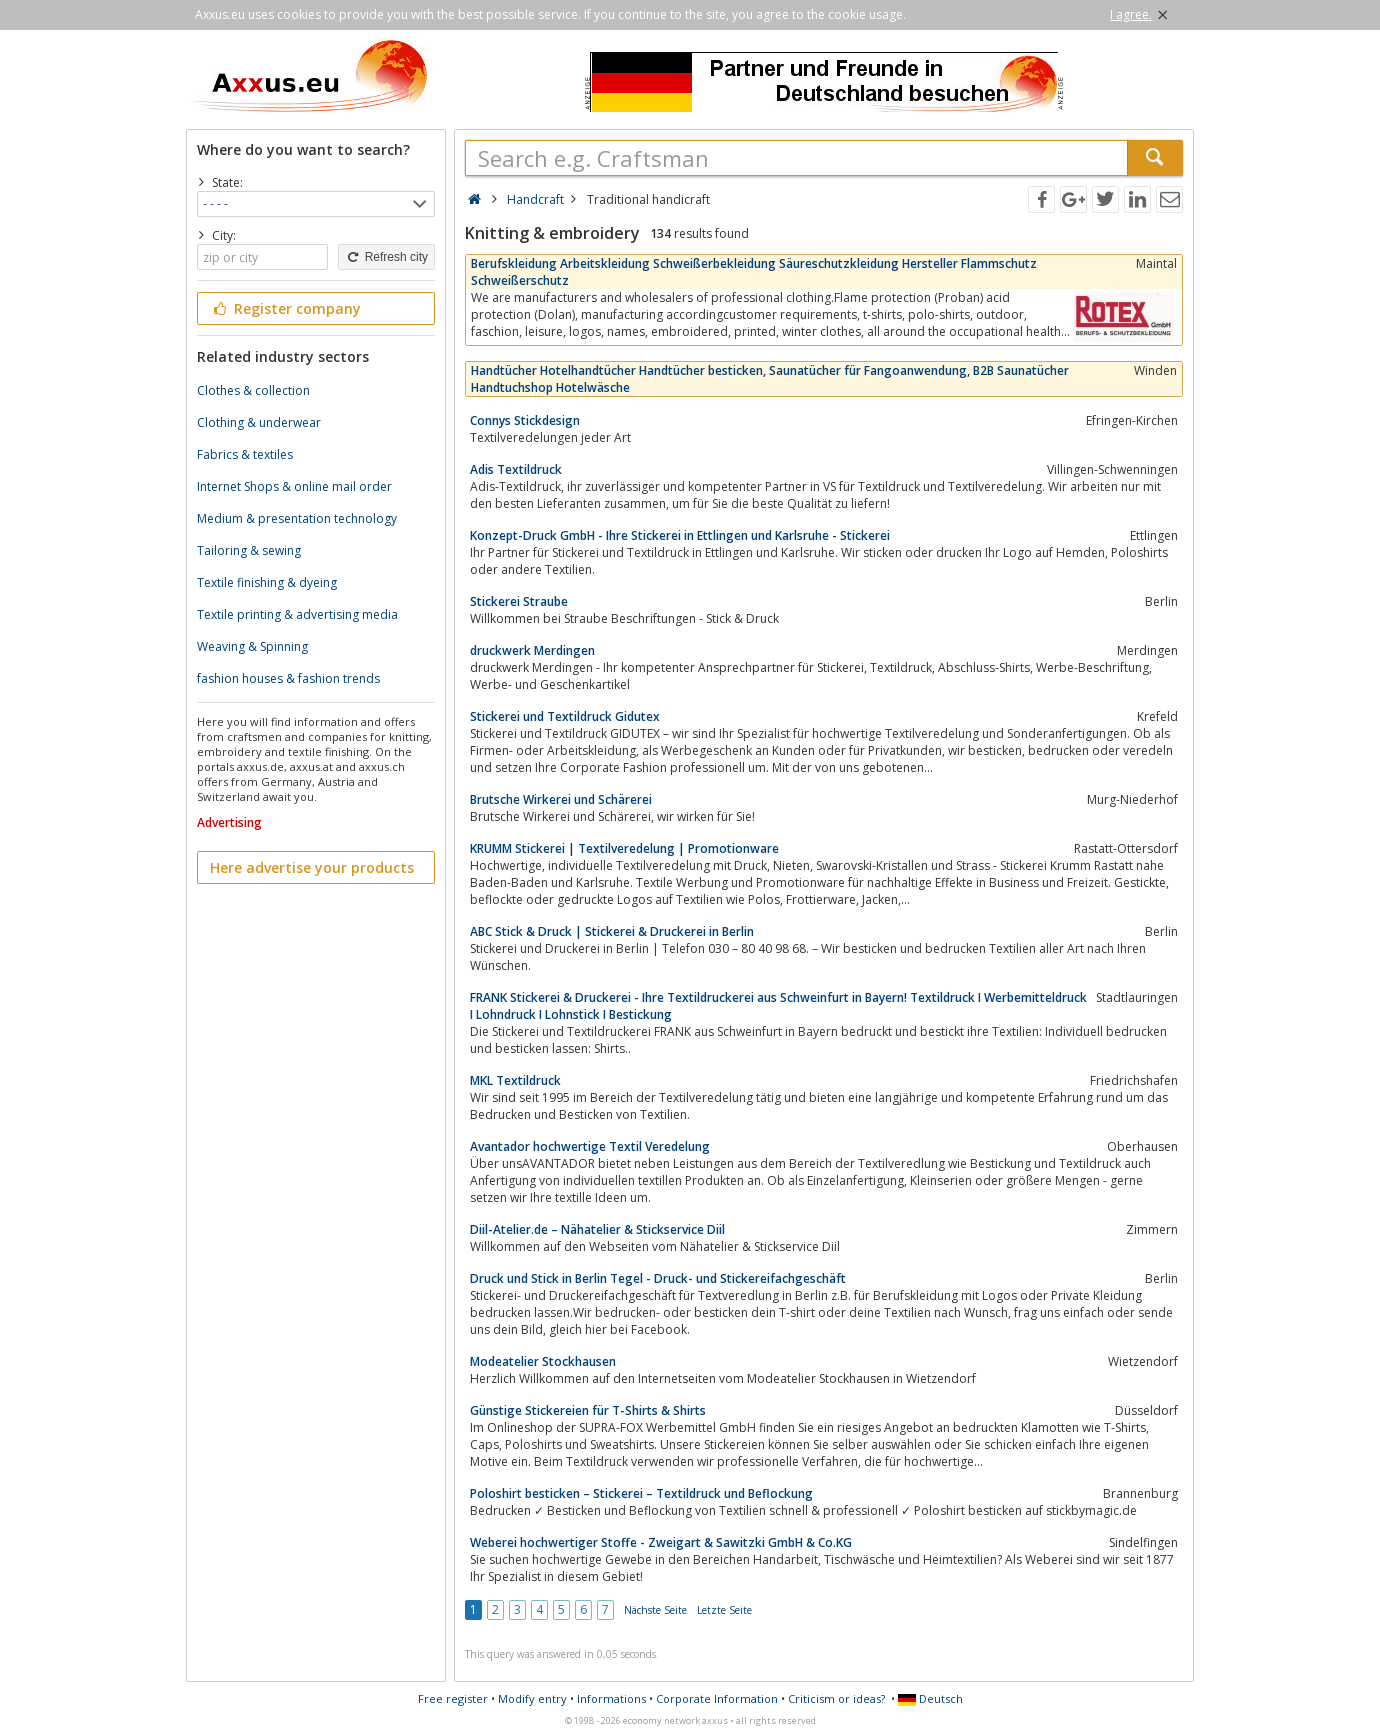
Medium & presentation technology (297, 518)
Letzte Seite (724, 1610)
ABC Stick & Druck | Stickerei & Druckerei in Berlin (612, 931)
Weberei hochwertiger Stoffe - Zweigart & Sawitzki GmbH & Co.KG (661, 1542)
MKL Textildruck (515, 1080)
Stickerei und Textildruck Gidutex (565, 716)
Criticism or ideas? (836, 1698)
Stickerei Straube (519, 601)
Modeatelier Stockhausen (543, 1361)
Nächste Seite (655, 1610)
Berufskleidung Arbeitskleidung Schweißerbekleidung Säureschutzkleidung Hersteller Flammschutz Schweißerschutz (754, 272)
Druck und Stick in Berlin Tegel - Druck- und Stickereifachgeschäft (658, 1278)
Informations (611, 1698)
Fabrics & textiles (245, 454)
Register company (285, 308)
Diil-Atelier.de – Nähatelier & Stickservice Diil (597, 1229)
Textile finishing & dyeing (267, 582)
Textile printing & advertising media (297, 614)
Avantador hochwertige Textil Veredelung (590, 1146)
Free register (453, 1698)
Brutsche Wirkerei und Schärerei (561, 799)
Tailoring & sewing (249, 550)
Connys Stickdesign (525, 420)
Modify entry (532, 1698)
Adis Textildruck (516, 469)
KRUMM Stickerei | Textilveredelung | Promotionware (624, 848)
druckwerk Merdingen (532, 650)
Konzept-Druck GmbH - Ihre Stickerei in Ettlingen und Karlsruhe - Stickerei (680, 535)
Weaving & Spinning (252, 646)
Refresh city (386, 257)
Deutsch (930, 1698)
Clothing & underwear (259, 422)
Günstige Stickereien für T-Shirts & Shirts (588, 1410)
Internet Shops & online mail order (294, 486)
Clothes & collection (253, 390)
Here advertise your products (312, 867)
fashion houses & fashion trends (288, 678)
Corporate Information (717, 1698)
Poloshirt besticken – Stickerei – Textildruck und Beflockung (641, 1493)
